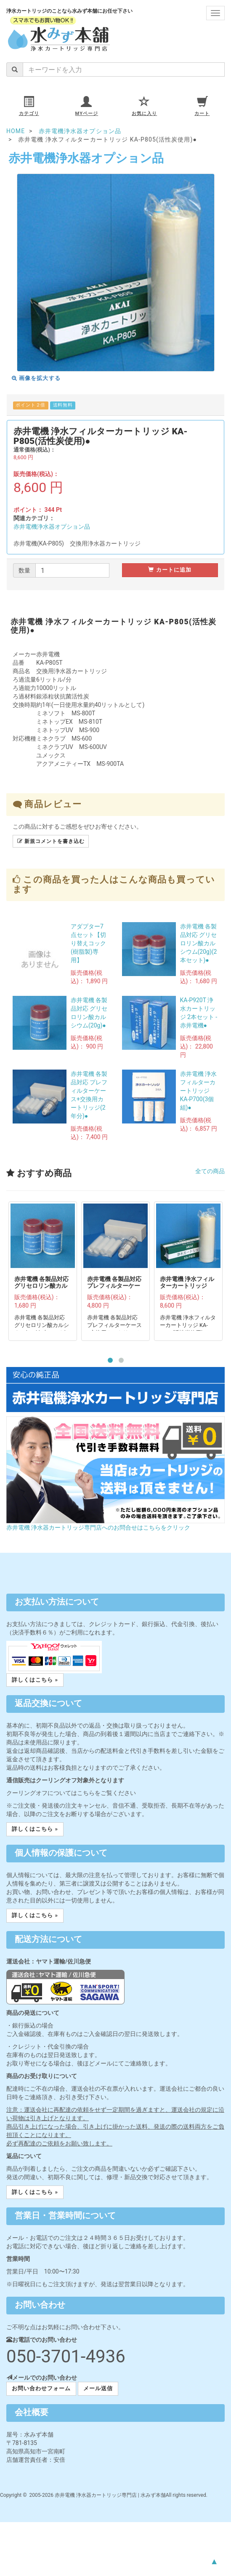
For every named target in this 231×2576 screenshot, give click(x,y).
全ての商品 (210, 1171)
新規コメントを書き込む (50, 841)
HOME (15, 131)
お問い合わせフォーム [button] (41, 2388)
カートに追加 (169, 570)
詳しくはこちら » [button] (35, 1680)
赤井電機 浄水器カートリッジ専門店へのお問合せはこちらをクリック (98, 1527)
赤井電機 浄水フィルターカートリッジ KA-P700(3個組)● (198, 1090)
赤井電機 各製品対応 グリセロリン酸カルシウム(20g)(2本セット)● (198, 943)
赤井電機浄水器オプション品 (51, 526)
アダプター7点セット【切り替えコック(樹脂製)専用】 (88, 943)
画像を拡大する (36, 378)
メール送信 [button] (98, 2388)
